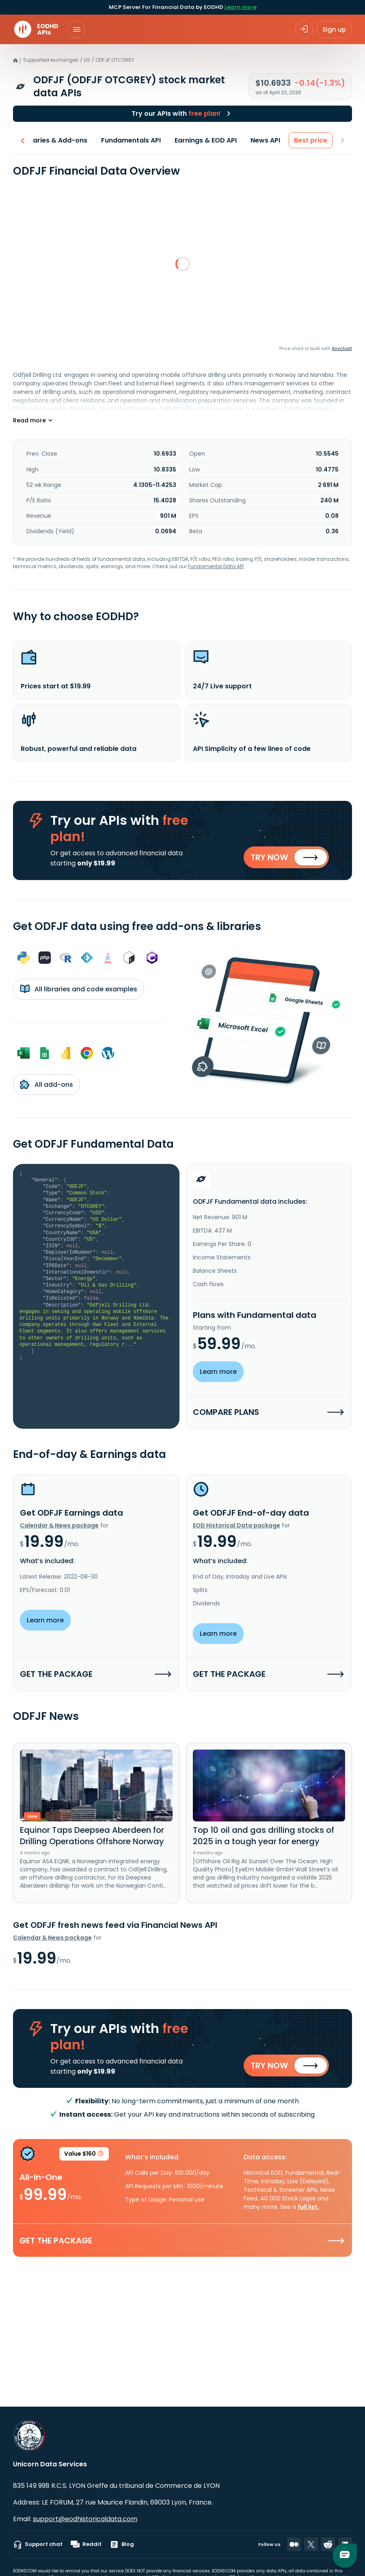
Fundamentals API (131, 140)
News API (265, 140)
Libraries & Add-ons (54, 140)
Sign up (334, 29)
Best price (310, 140)
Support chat (38, 2544)
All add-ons (46, 1087)
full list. (308, 2213)
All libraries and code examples (78, 992)
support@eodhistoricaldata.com (85, 2519)
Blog (122, 2544)
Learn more (241, 7)
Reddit (86, 2544)
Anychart (342, 348)
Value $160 (84, 2160)
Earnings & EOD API (206, 140)
